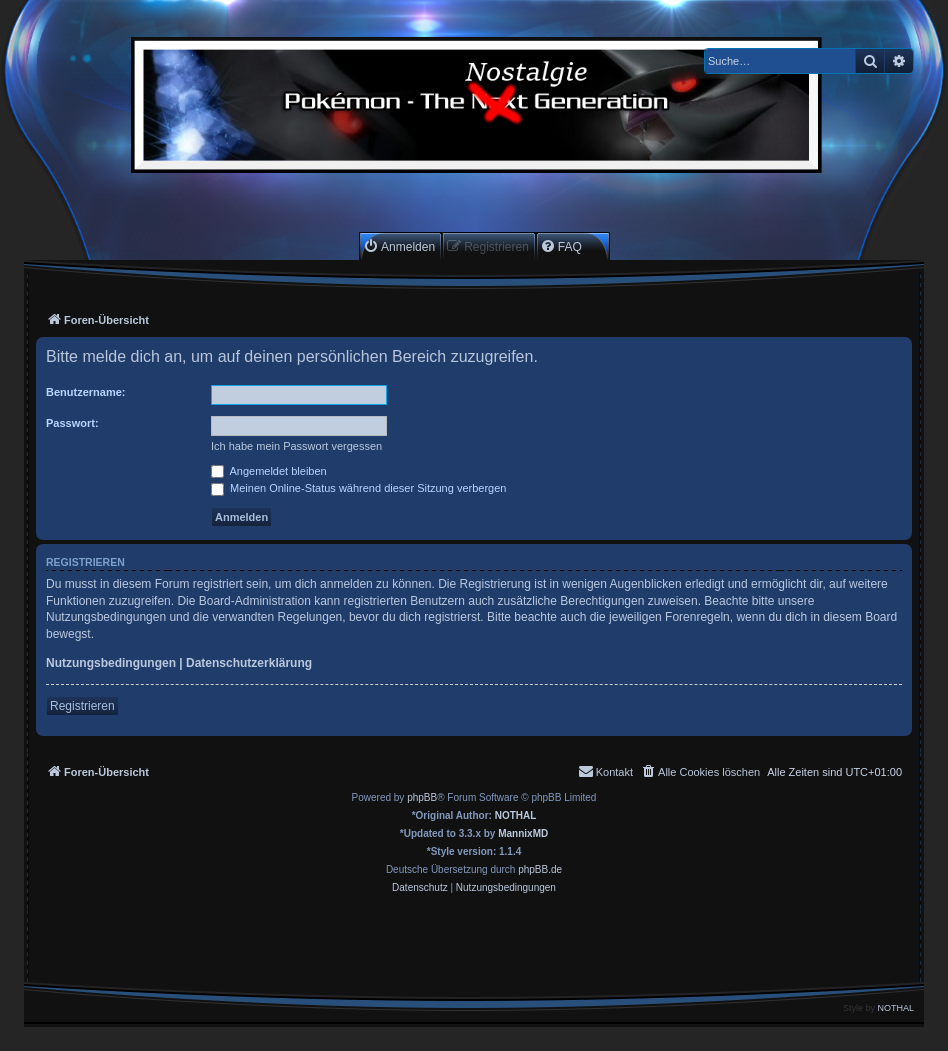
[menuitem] (399, 246)
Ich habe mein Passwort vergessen (296, 446)
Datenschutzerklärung (249, 663)
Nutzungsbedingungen (111, 663)
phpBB (422, 797)
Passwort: (72, 423)
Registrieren (82, 706)
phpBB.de (540, 869)
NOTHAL (516, 815)
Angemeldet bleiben (269, 471)
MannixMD (523, 833)
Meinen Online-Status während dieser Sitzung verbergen (358, 488)
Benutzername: (85, 392)
